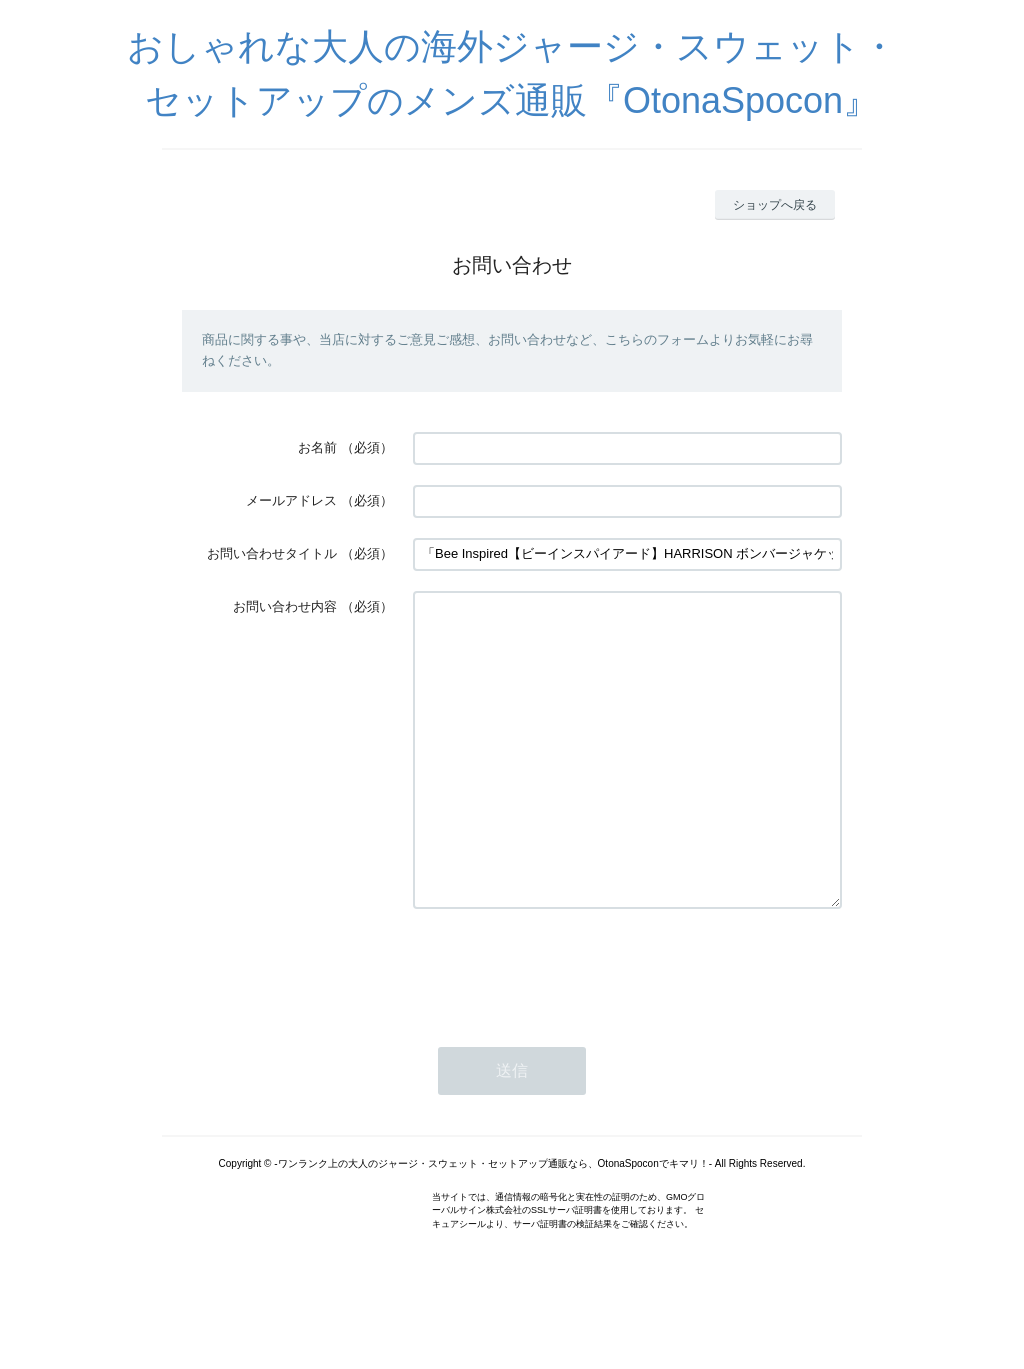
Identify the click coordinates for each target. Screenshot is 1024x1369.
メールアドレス (291, 500)
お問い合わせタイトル (272, 553)
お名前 (317, 447)
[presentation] (565, 1028)
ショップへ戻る (775, 205)
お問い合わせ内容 (285, 606)
